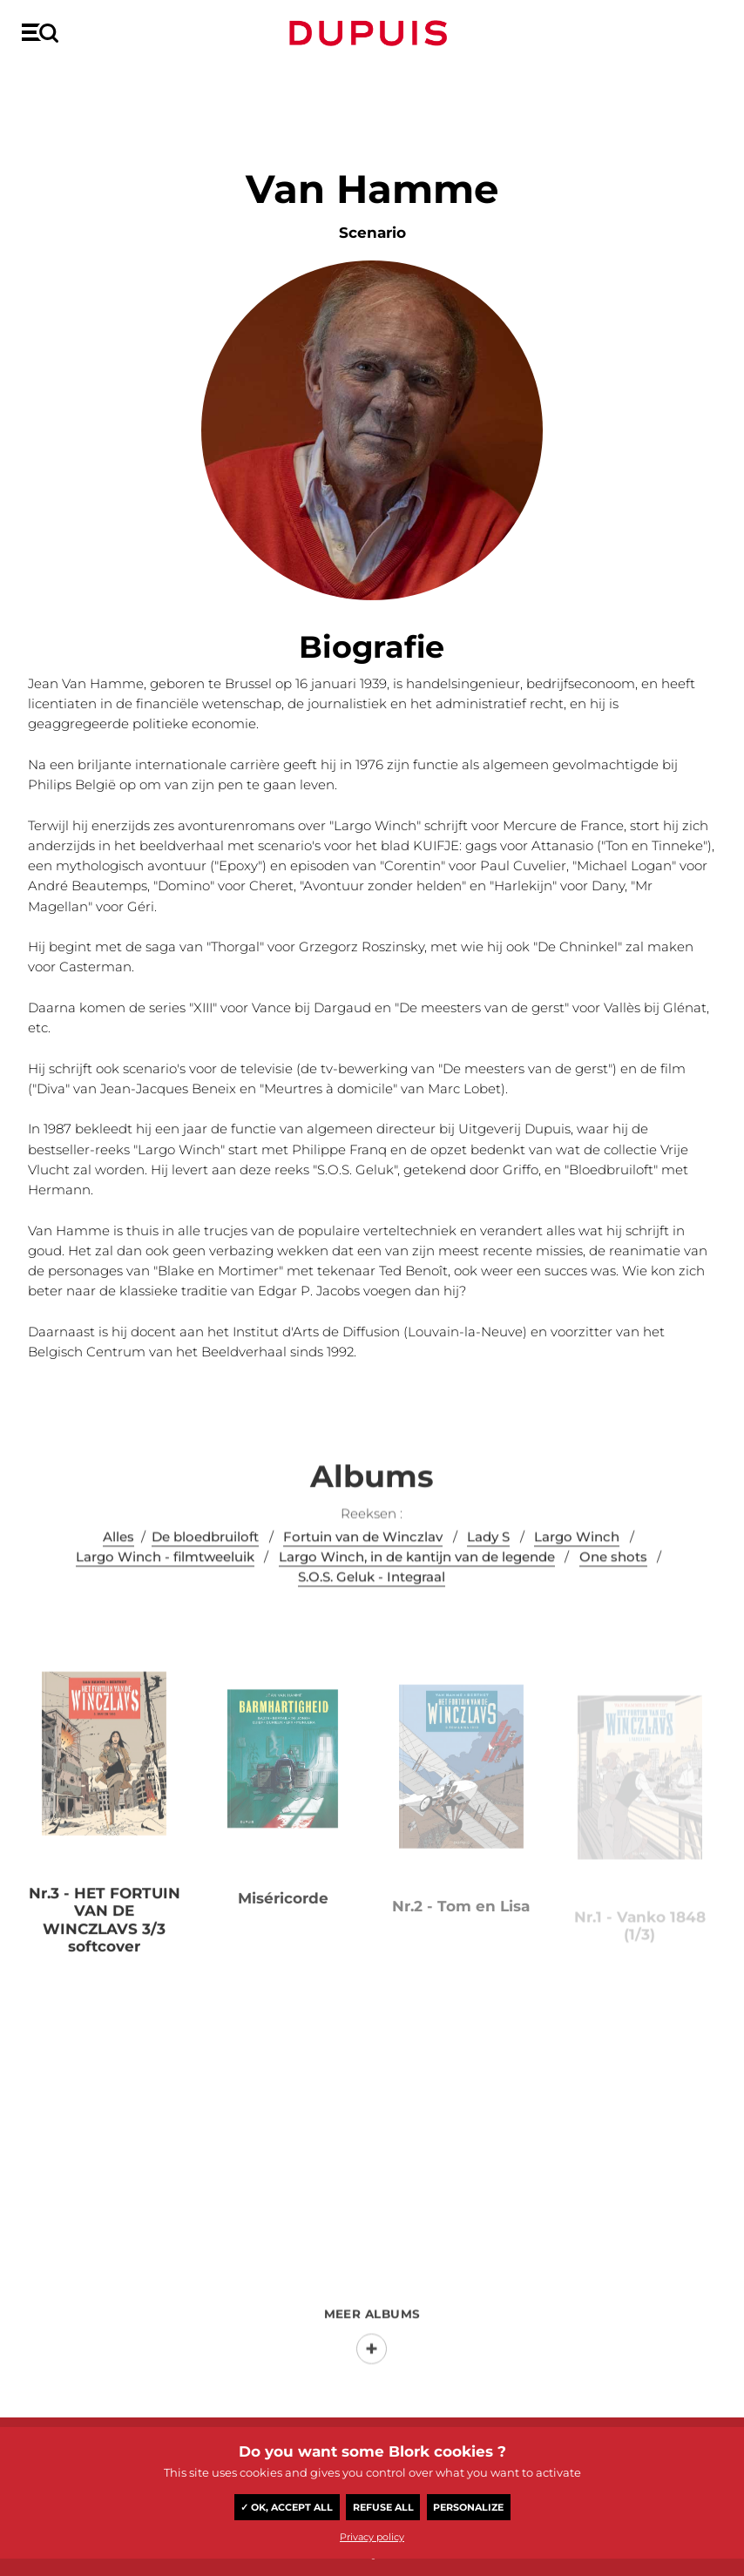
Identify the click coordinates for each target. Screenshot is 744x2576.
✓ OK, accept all (286, 2507)
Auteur (86, 84)
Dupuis (372, 33)
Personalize (468, 2507)
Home (37, 84)
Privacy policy (372, 2537)
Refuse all (383, 2507)
